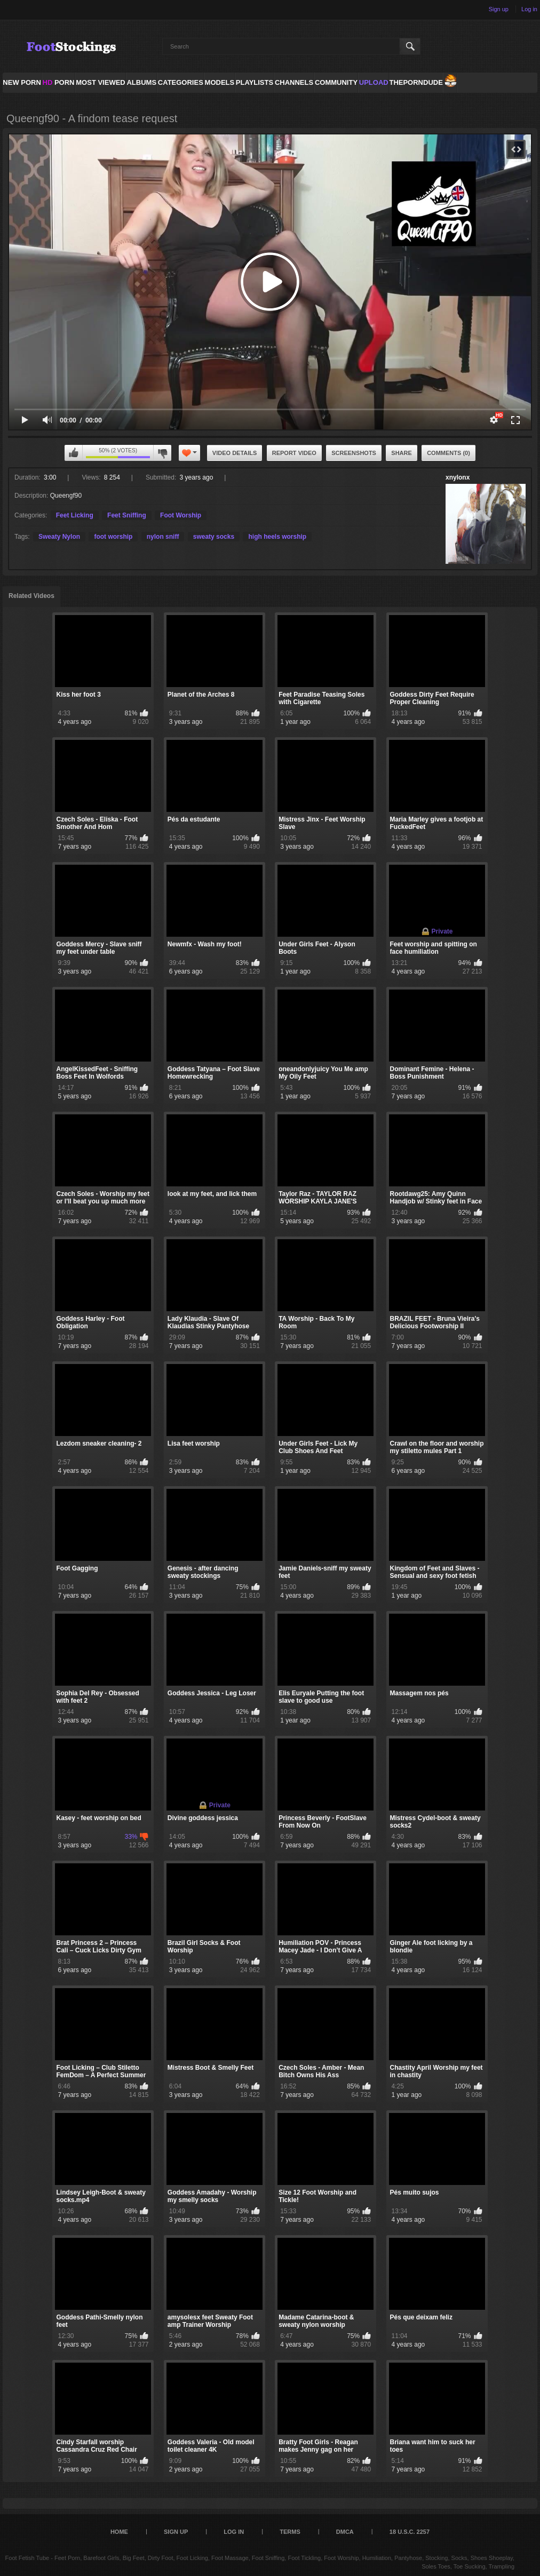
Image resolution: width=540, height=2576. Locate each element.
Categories (180, 82)
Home (119, 2532)
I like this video (74, 453)
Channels (294, 82)
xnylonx (458, 477)
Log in (529, 9)
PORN (59, 82)
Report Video (294, 453)
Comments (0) (448, 453)
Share (401, 453)
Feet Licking (74, 515)
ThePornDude (415, 82)
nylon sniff (163, 536)
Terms (290, 2532)
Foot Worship (180, 515)
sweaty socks (213, 536)
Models (220, 82)
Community (336, 82)
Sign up (499, 9)
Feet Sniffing (126, 515)
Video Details (234, 453)
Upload (373, 82)
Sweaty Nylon (59, 536)
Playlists (254, 82)
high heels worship (277, 536)
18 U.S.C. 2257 (410, 2532)
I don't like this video (162, 453)
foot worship (113, 536)
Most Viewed (100, 82)
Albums (141, 82)
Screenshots (353, 453)
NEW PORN (22, 82)
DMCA (345, 2532)
